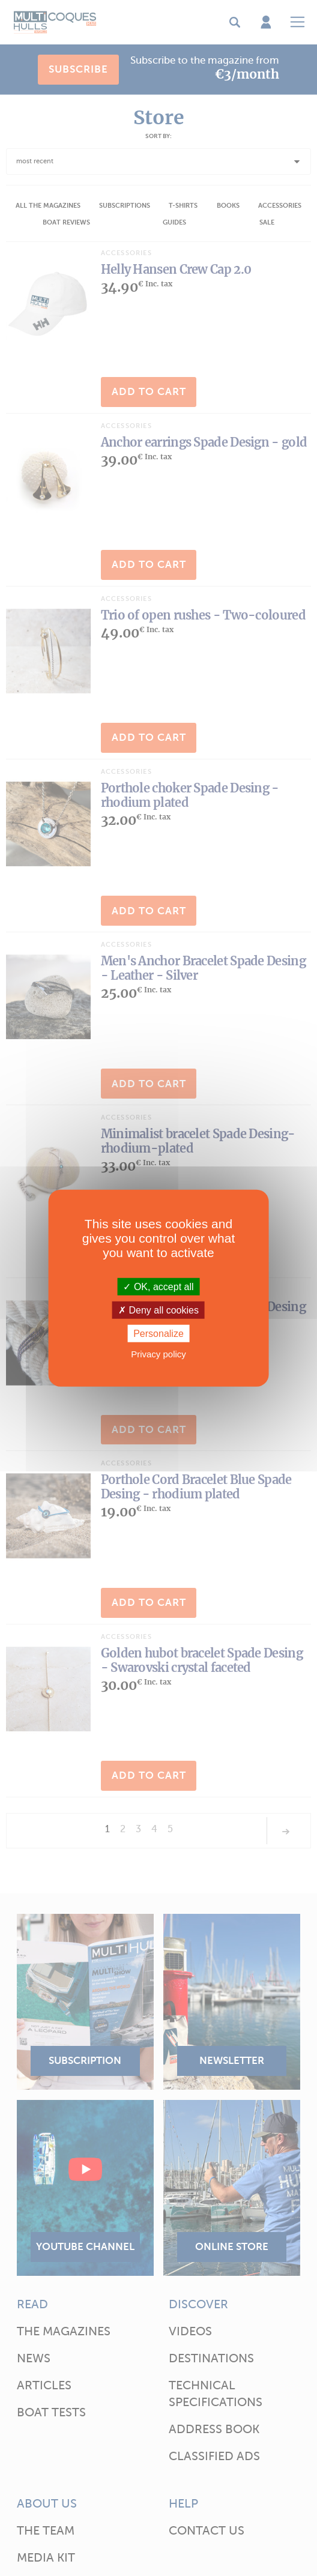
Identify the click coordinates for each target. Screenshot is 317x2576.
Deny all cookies (158, 1310)
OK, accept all (158, 1286)
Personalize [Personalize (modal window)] (158, 1334)
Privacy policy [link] (158, 1354)
